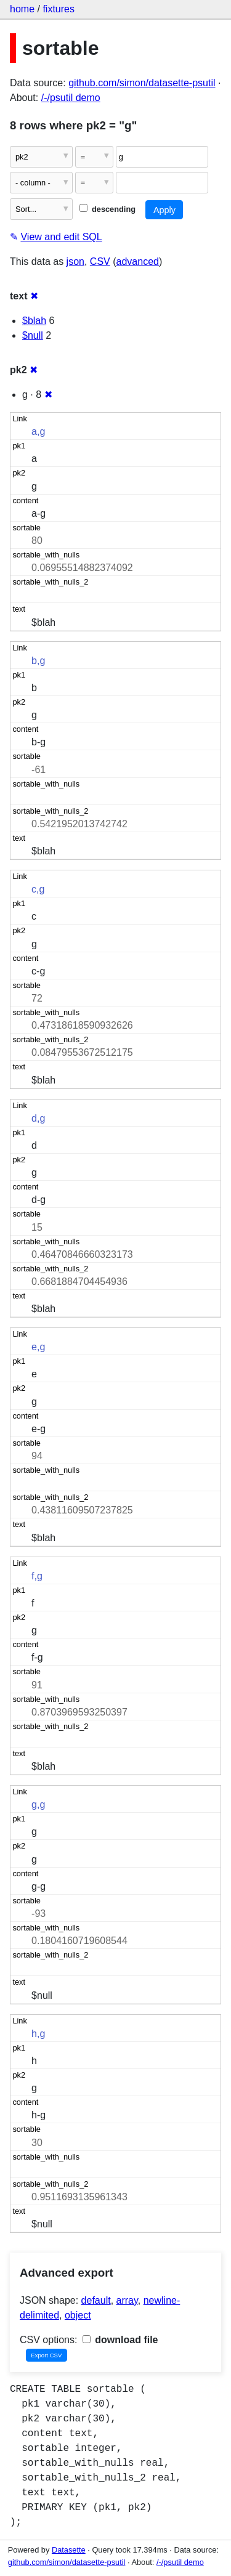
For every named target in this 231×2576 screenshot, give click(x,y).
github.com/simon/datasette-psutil (141, 83)
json (75, 261)
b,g (38, 660)
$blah (34, 320)
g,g (38, 1804)
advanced (137, 261)
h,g (38, 2033)
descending (107, 209)
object (78, 2315)
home (22, 9)
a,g (38, 431)
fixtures (59, 9)
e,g (38, 1347)
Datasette (69, 2549)
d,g (38, 1118)
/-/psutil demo (70, 97)
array (127, 2300)
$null (32, 335)
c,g (37, 889)
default (96, 2300)
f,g (37, 1576)
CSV (100, 261)
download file (120, 2340)
